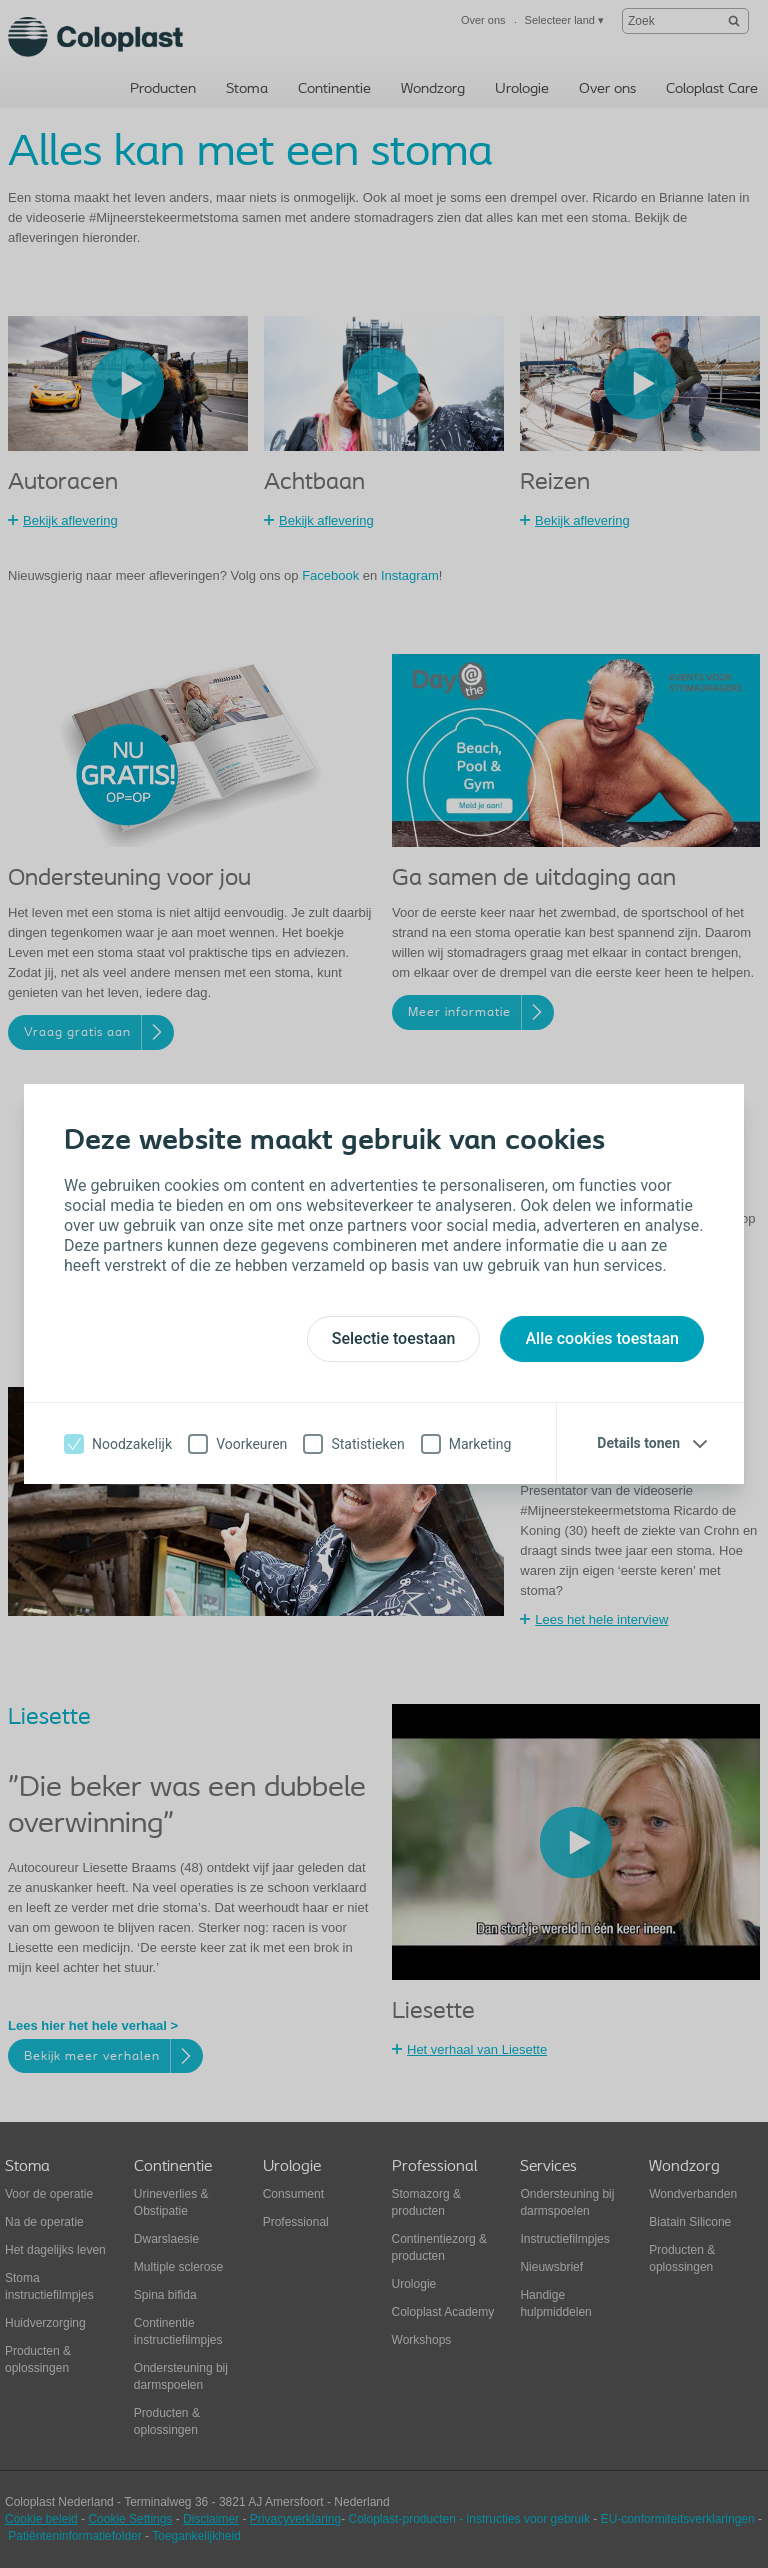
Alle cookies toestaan (602, 1338)
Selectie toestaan (394, 1338)
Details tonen (638, 1443)
